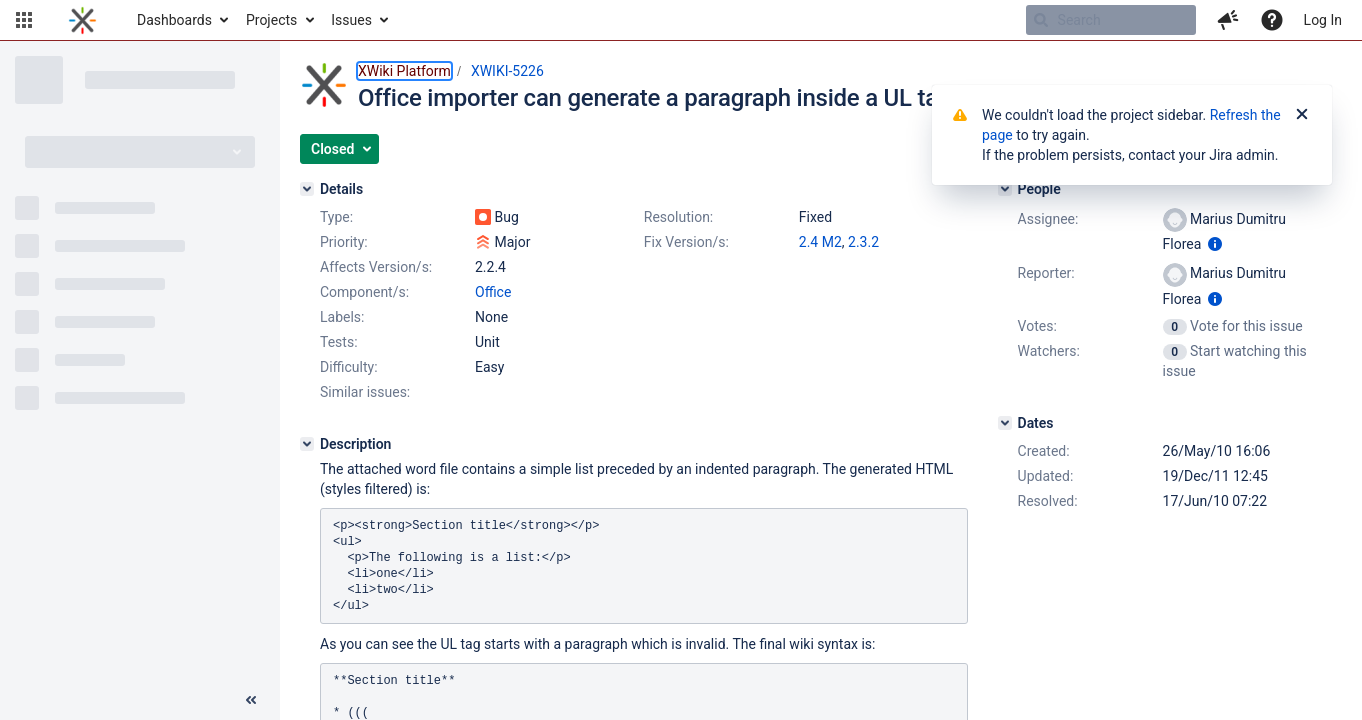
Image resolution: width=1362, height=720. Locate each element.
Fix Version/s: (686, 242)
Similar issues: (365, 392)
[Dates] (1005, 423)
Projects (271, 20)
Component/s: (364, 292)
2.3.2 (863, 242)
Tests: (339, 342)
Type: (336, 217)
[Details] (307, 189)
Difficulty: (349, 367)
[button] (24, 20)
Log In (1323, 20)
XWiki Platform (404, 71)
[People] (1005, 189)
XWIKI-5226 (507, 71)
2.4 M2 (820, 242)
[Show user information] (1215, 244)
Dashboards (174, 20)
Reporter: (1046, 273)
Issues (351, 20)
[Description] (307, 444)
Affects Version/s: (376, 267)
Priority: (344, 242)
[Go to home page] (82, 20)
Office (493, 292)
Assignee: (1048, 219)
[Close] (1302, 115)
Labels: (342, 317)
